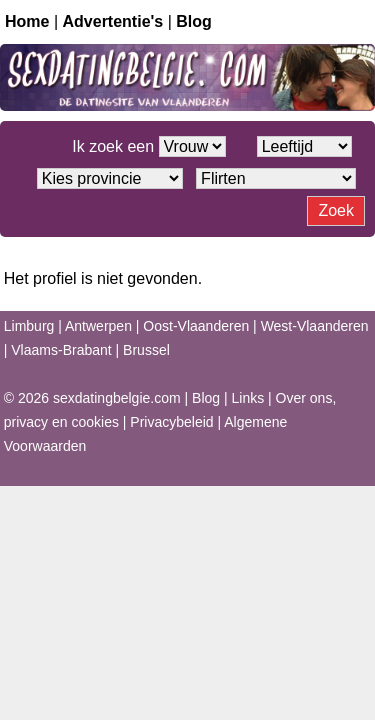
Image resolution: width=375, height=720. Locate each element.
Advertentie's (113, 21)
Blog (194, 21)
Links (248, 398)
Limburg (29, 326)
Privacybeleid (171, 422)
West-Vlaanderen (315, 326)
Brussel (146, 350)
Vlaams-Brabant (61, 350)
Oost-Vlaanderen (196, 326)
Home (27, 21)
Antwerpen (98, 326)
